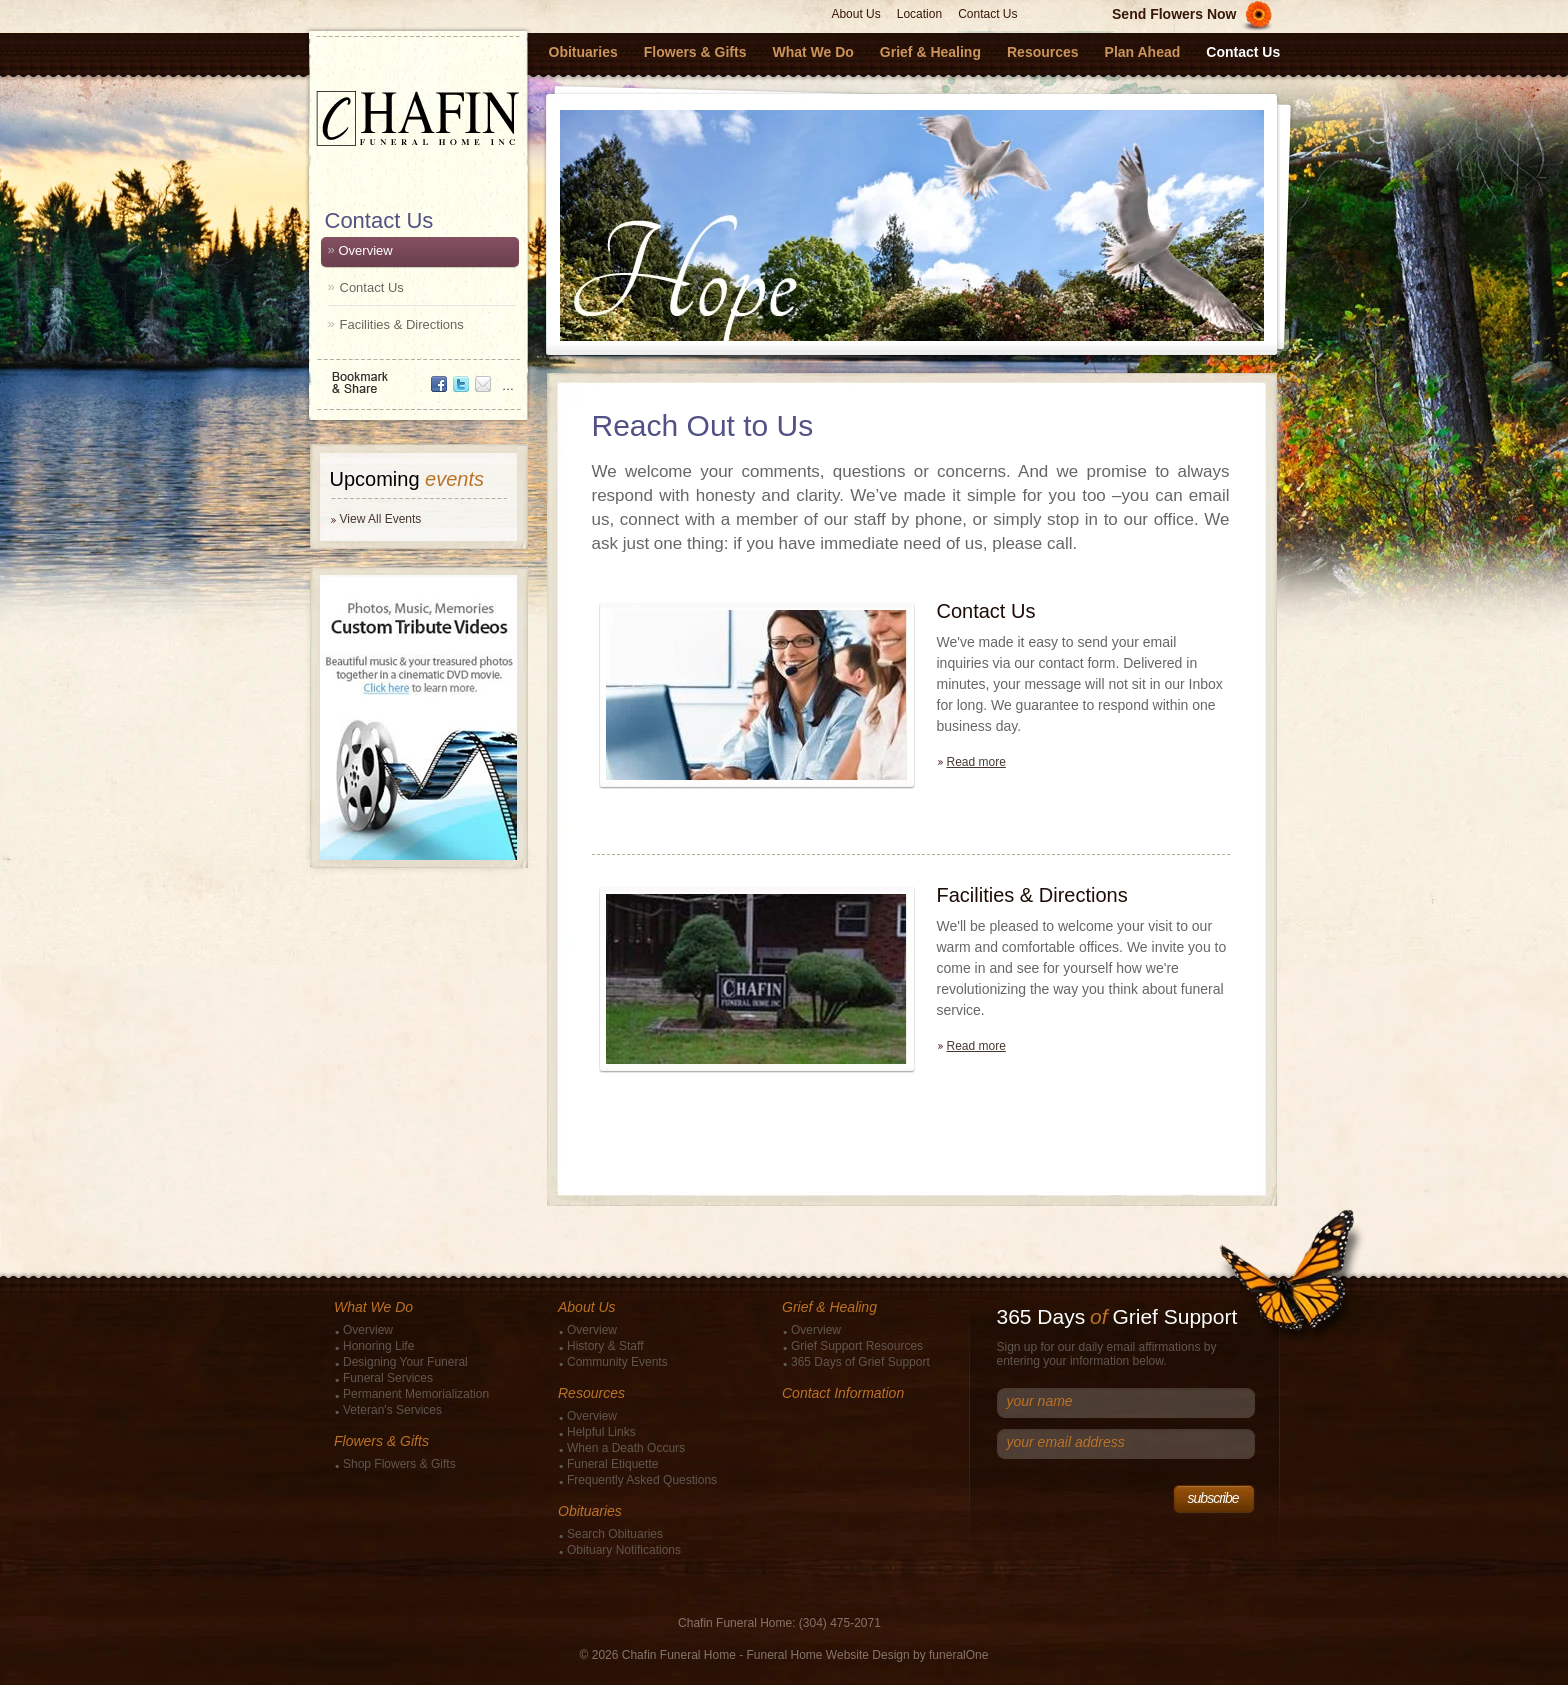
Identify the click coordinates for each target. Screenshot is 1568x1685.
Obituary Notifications (624, 1550)
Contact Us (987, 14)
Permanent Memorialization (416, 1394)
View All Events (381, 519)
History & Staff (605, 1346)
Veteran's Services (392, 1410)
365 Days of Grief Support (860, 1362)
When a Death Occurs (626, 1448)
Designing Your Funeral (405, 1362)
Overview (366, 250)
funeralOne (958, 1655)
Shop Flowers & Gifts (399, 1464)
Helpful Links (601, 1432)
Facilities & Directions (402, 324)
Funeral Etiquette (612, 1464)
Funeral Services (388, 1378)
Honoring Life (378, 1346)
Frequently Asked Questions (642, 1480)
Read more (976, 762)
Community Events (617, 1362)
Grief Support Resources (857, 1346)
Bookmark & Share (417, 375)
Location (919, 14)
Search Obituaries (615, 1534)
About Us (855, 14)
